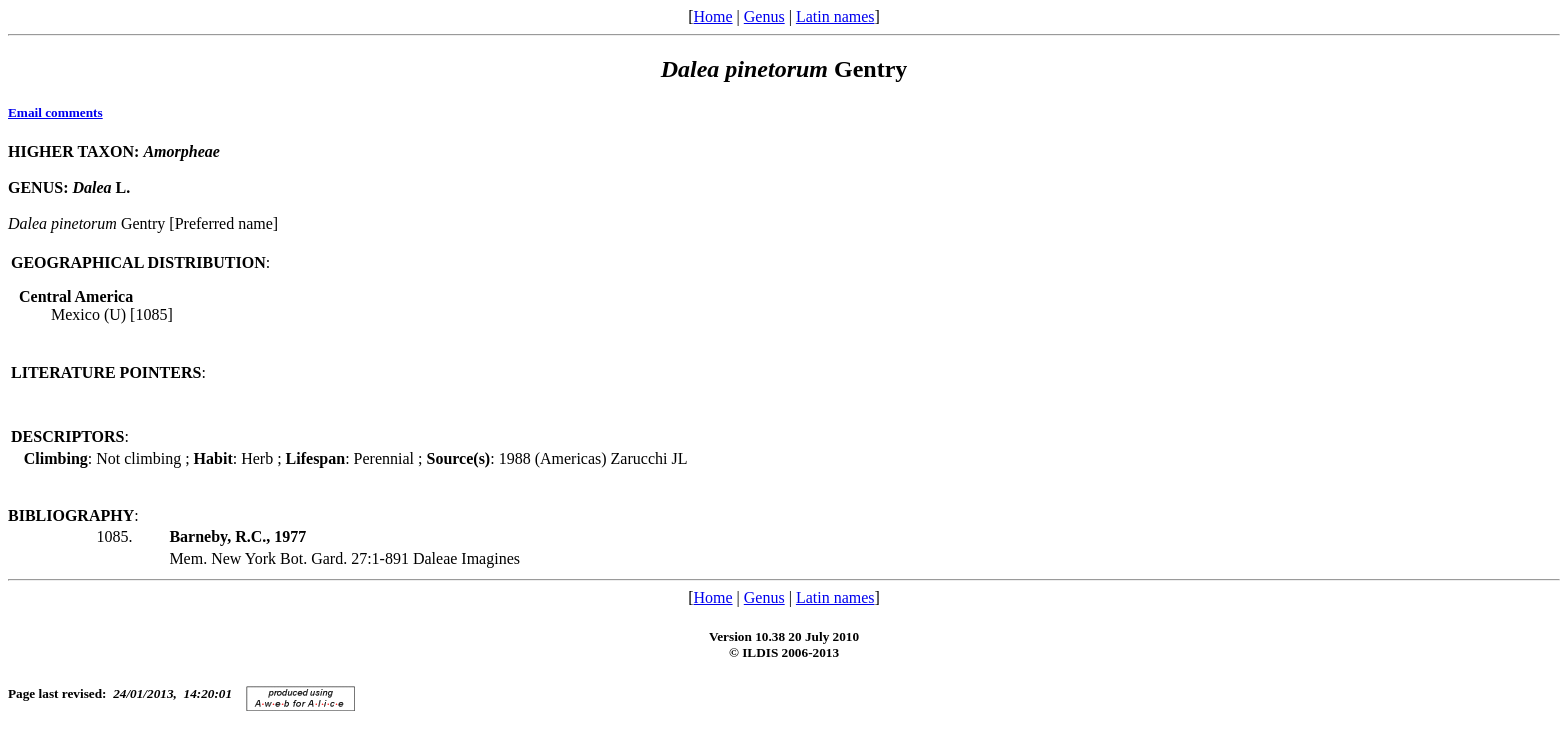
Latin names (835, 16)
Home (712, 16)
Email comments (55, 112)
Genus (764, 16)
